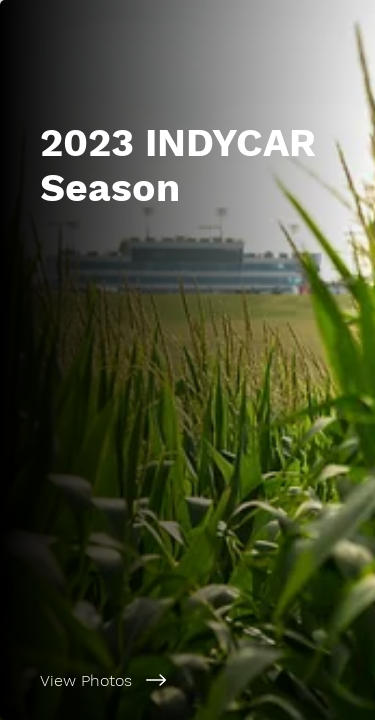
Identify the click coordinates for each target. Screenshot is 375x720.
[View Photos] (187, 680)
